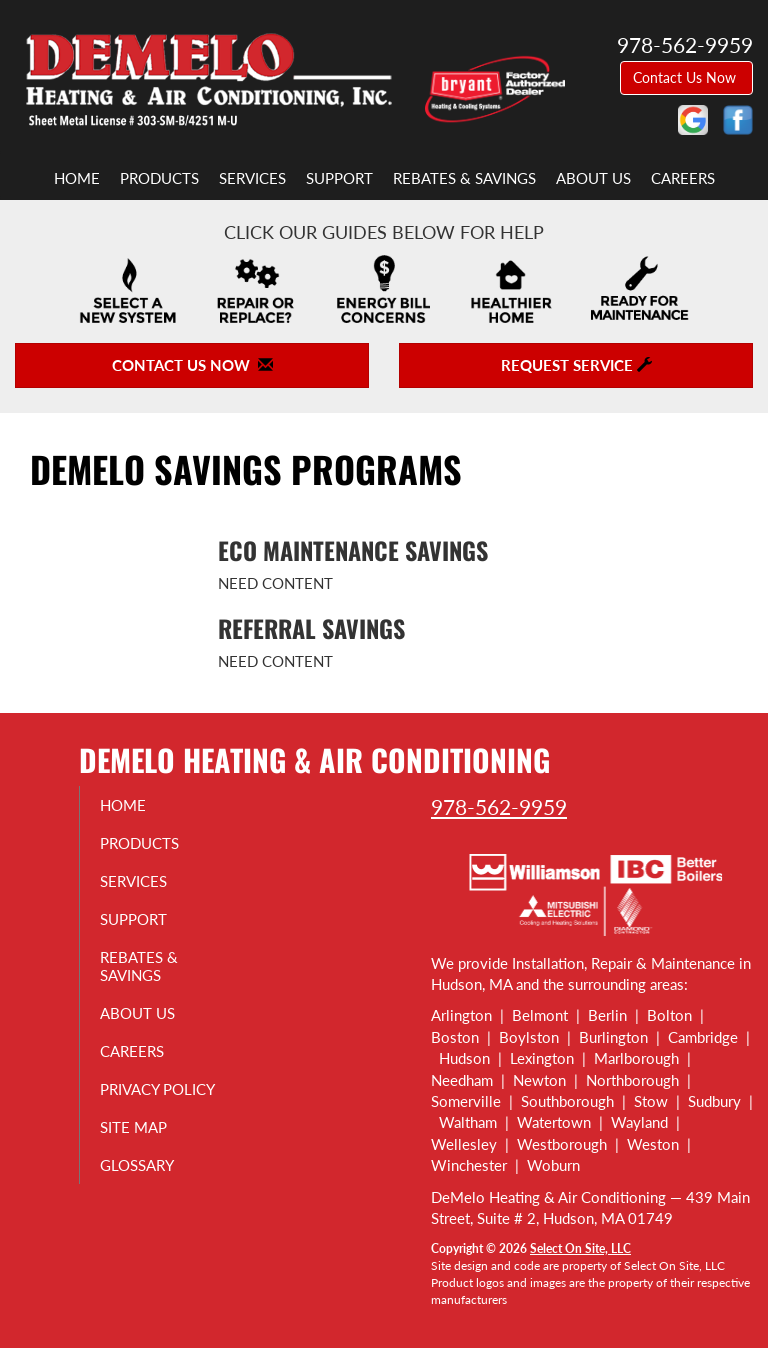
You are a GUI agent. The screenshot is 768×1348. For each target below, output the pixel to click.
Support (339, 178)
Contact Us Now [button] (686, 77)
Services (252, 178)
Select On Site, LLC (580, 1248)
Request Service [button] (576, 365)
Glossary (147, 1183)
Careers (683, 178)
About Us (593, 178)
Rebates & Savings (464, 178)
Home (77, 178)
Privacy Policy (139, 1098)
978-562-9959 (499, 806)
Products (159, 178)
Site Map (143, 1145)
